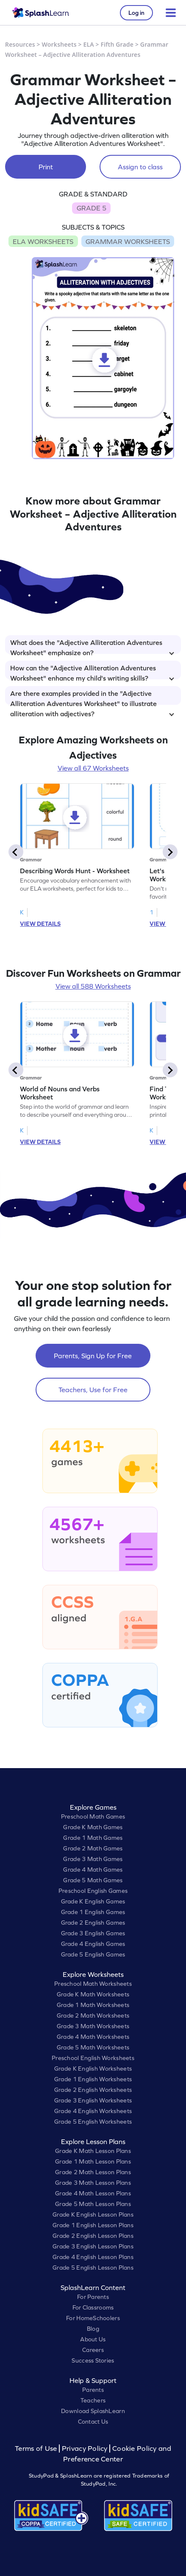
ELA (88, 44)
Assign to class (140, 167)
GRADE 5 (91, 208)
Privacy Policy (85, 2448)
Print (46, 167)
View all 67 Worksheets (93, 768)
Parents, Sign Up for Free (93, 1355)
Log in (136, 12)
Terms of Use (37, 2448)
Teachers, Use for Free (93, 1389)
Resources (20, 44)
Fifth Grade (117, 44)
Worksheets (59, 44)
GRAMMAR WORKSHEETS (128, 241)
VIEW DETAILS (40, 923)
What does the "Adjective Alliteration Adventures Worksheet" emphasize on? (92, 646)
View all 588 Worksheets (93, 986)
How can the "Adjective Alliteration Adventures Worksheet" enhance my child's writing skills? (92, 671)
